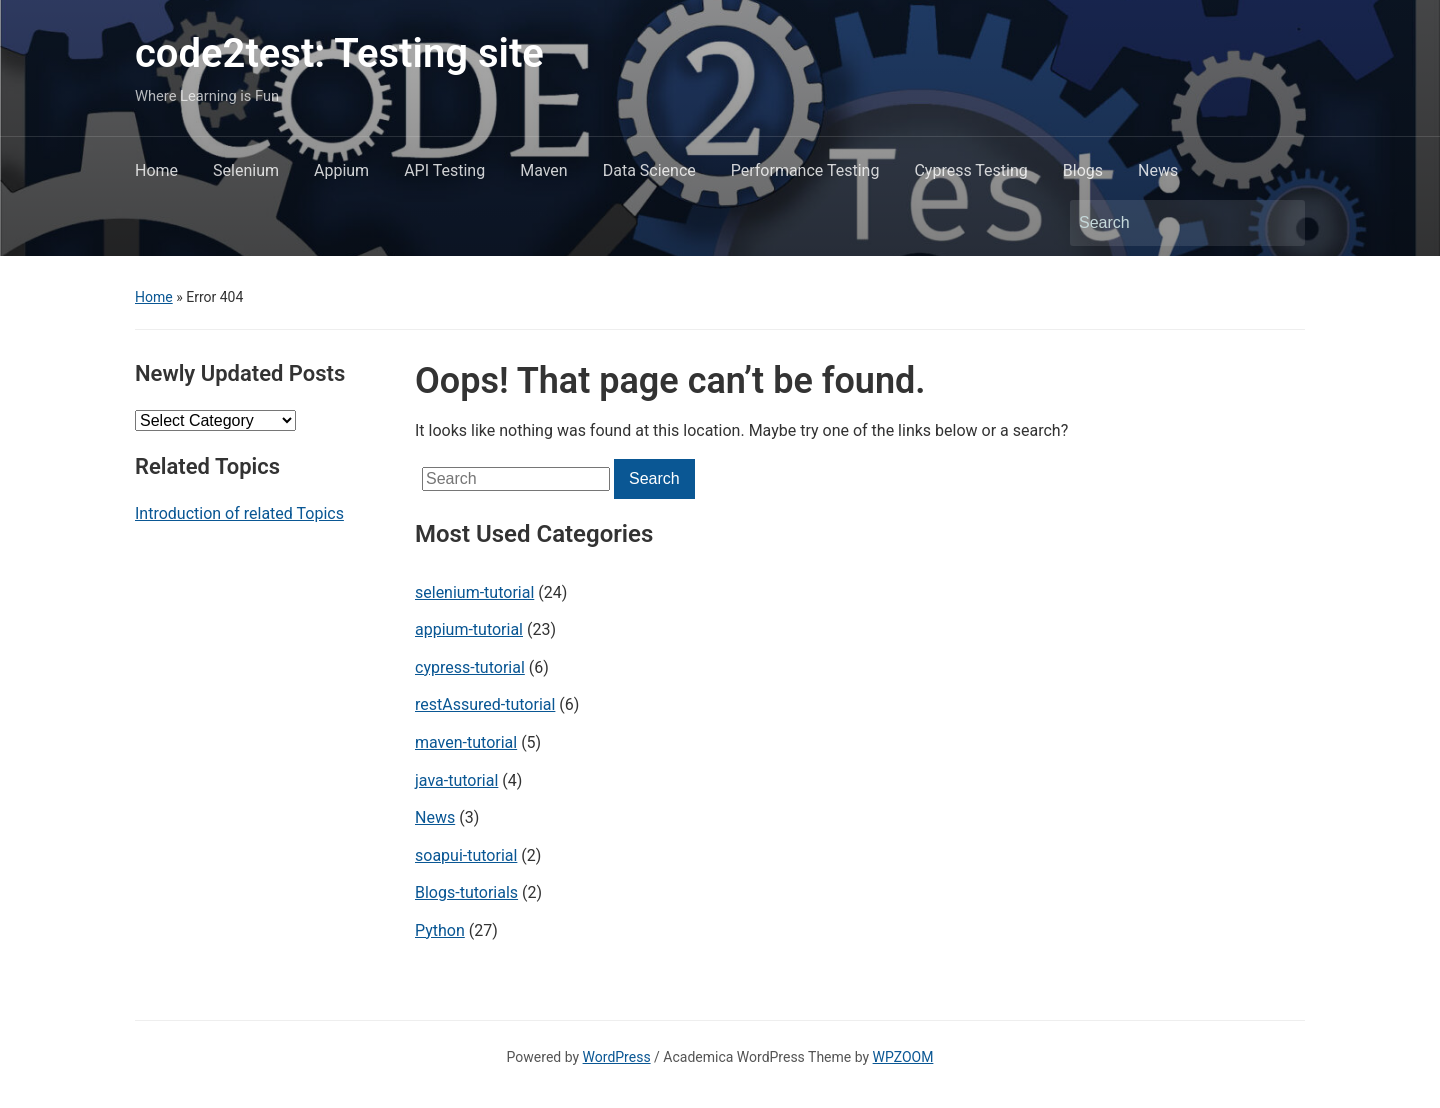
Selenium (246, 170)
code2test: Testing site (339, 53)
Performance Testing (805, 170)
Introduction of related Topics (239, 513)
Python (440, 930)
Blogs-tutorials (466, 892)
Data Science (649, 170)
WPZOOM (903, 1057)
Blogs (1083, 170)
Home (156, 170)
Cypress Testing (970, 170)
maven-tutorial (466, 742)
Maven (544, 170)
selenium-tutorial (474, 592)
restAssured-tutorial (485, 704)
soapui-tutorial (466, 855)
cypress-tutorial (470, 667)
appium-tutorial (469, 629)
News (1158, 170)
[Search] (1169, 223)
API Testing (444, 170)
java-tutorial (456, 780)
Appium (341, 170)
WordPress (617, 1057)
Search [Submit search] (1280, 223)
